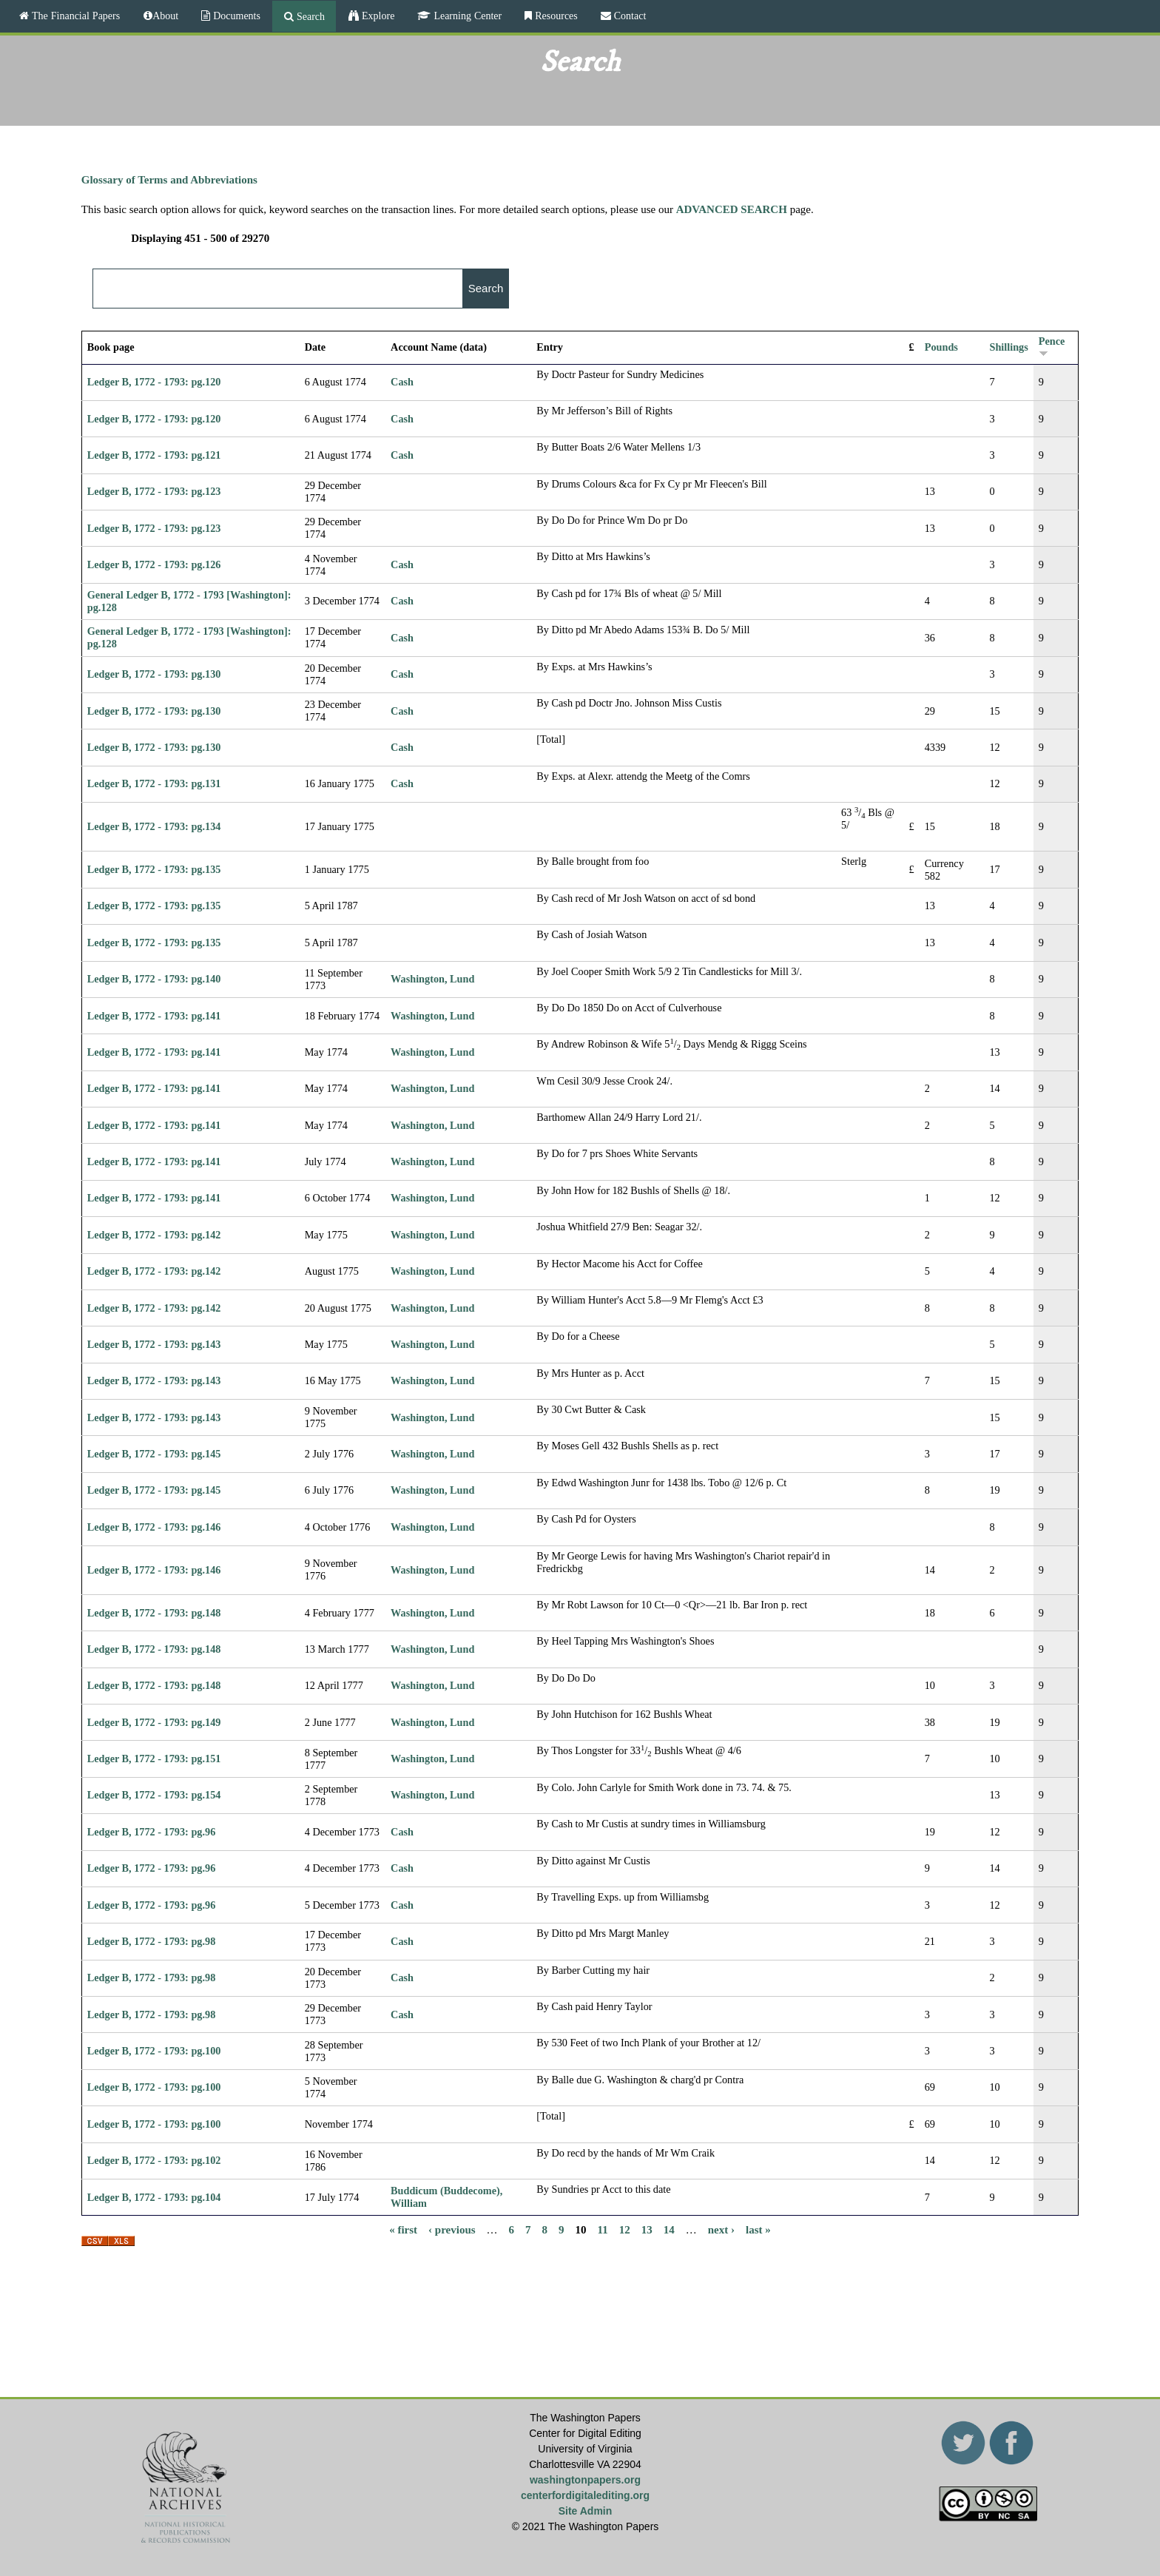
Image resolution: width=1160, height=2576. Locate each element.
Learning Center (466, 15)
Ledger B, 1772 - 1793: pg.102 (154, 2160)
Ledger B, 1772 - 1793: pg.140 (154, 979)
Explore (376, 15)
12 (624, 2229)
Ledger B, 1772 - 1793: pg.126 (154, 564)
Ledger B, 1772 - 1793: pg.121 (154, 455)
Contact (629, 15)
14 (669, 2229)
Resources (555, 15)
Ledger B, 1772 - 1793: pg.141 (154, 1016)
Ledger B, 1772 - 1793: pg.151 (154, 1758)
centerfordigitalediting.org (585, 2495)
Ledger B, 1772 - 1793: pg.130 (154, 674)
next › (721, 2229)
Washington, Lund (432, 979)
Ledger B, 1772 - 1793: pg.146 (154, 1527)
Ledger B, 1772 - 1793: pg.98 (151, 1941)
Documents (235, 15)
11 (603, 2229)
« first (403, 2229)
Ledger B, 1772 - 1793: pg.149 (154, 1722)
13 (646, 2229)
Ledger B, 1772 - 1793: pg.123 (154, 491)
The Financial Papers (74, 15)
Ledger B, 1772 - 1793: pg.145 (154, 1454)
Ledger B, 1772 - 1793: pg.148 (154, 1613)
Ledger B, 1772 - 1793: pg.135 (154, 869)
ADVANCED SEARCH (731, 209)
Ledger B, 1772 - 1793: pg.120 (154, 382)
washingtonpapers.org (585, 2480)
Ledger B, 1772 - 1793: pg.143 (154, 1344)
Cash (402, 382)
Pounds (941, 347)
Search (309, 16)
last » (758, 2229)
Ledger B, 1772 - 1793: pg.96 (151, 1832)
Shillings (1008, 347)
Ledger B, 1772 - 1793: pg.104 (154, 2197)
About (165, 15)
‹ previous (451, 2229)
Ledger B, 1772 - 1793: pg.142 (154, 1235)
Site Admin (586, 2511)
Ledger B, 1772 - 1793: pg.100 (154, 2051)
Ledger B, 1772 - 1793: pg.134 (154, 826)
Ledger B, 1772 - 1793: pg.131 (154, 783)
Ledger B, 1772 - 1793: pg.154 (154, 1795)
